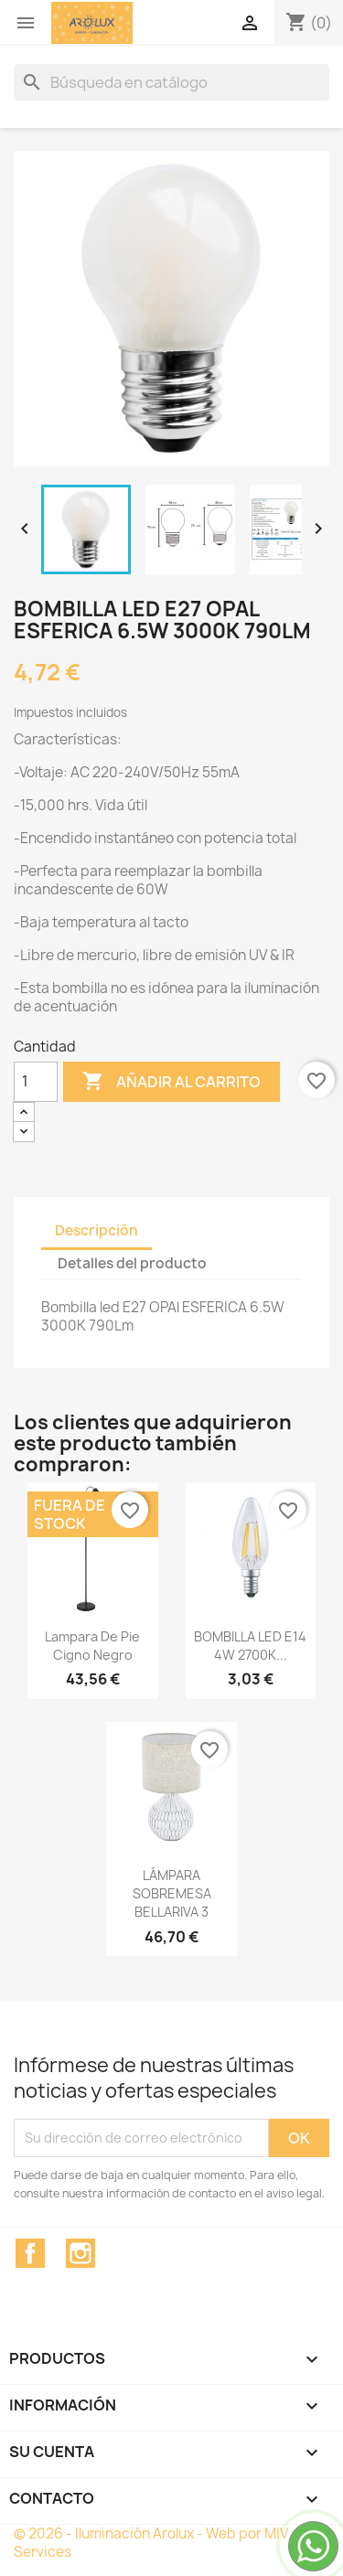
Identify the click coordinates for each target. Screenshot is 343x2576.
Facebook (30, 2253)
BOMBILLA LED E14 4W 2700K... (250, 1645)
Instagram (80, 2253)
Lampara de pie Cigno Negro (92, 1645)
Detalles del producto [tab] (132, 1263)
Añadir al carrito (171, 1082)
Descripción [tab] (96, 1230)
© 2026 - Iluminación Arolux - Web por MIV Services (151, 2542)
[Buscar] (171, 82)
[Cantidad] (36, 1082)
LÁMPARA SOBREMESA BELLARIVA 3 (172, 1893)
